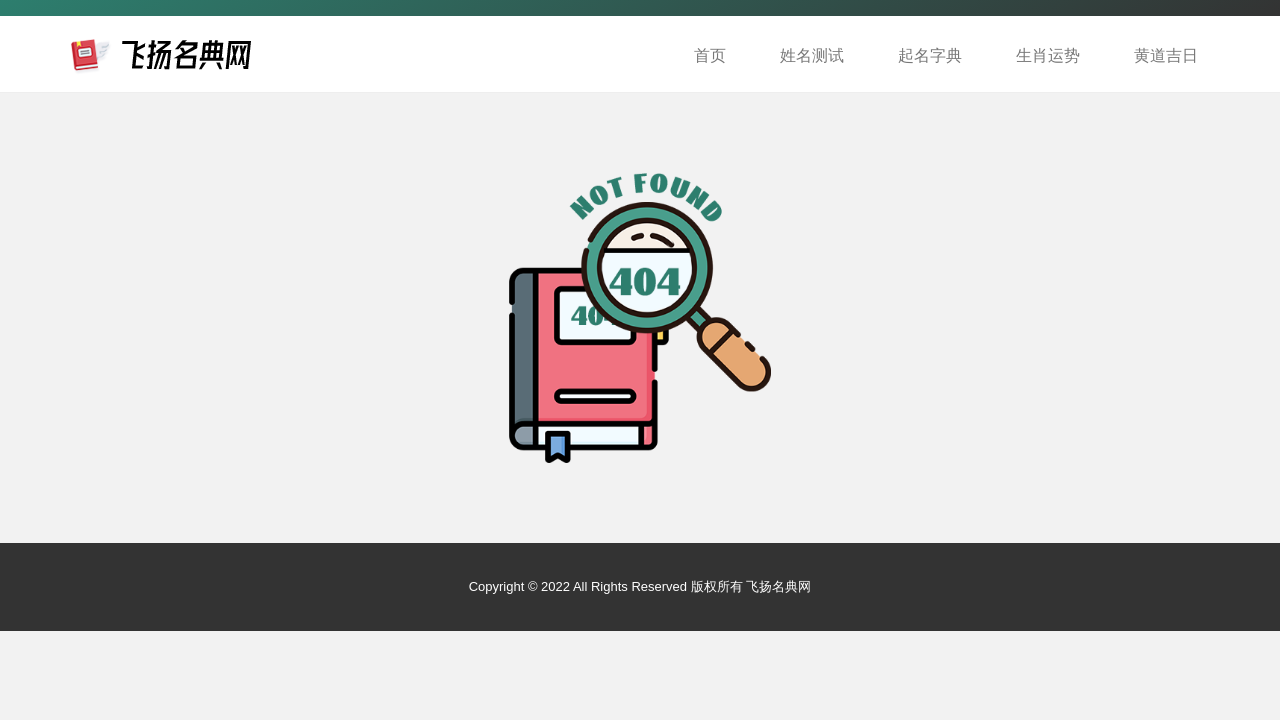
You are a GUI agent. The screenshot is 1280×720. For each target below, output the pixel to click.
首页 (710, 55)
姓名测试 (812, 55)
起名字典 (930, 55)
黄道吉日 (1166, 55)
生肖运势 (1048, 55)
